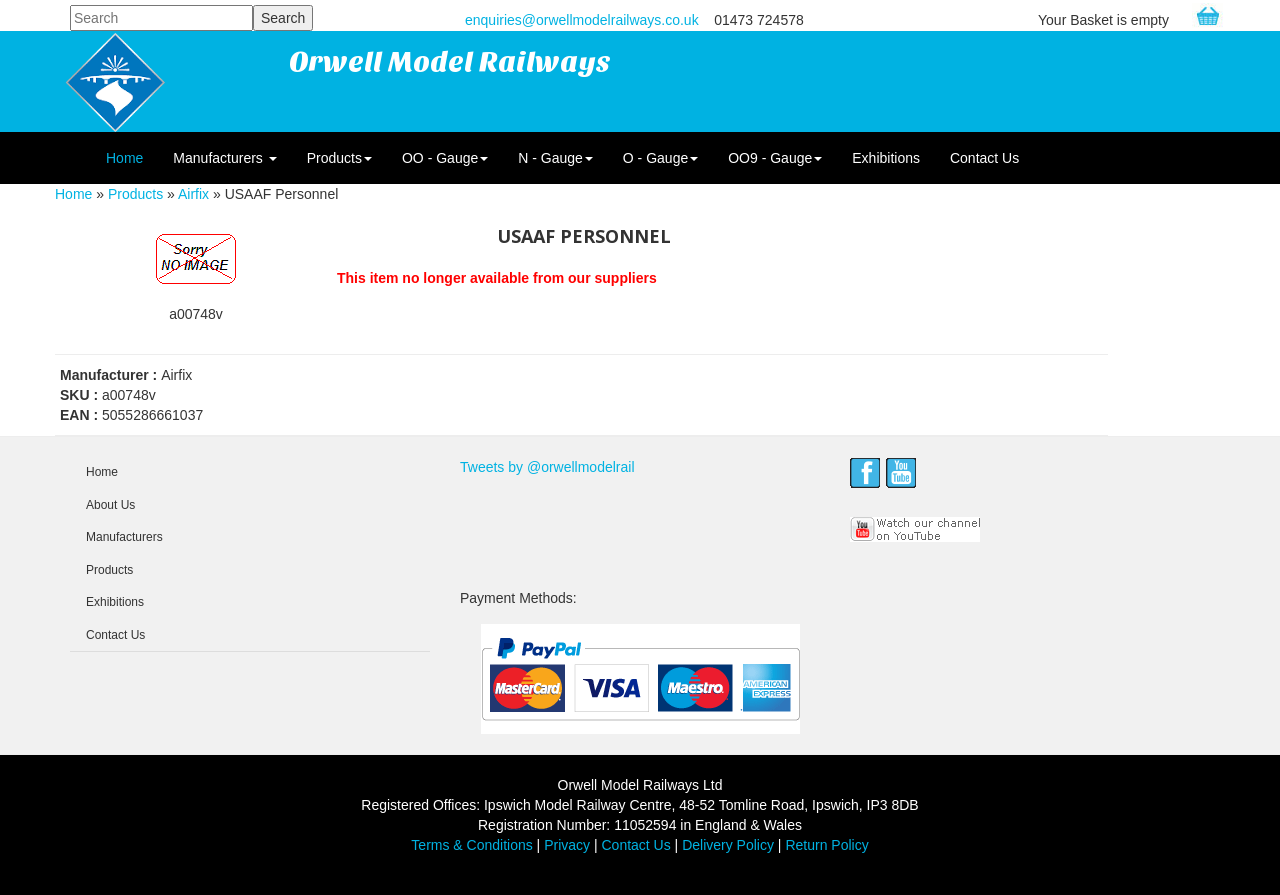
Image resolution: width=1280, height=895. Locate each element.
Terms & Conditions (471, 845)
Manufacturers (224, 158)
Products (339, 158)
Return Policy (826, 845)
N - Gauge (555, 158)
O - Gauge (660, 158)
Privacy (567, 845)
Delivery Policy (728, 845)
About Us (110, 505)
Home (124, 158)
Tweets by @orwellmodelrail (547, 467)
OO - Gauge (445, 158)
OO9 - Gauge (775, 158)
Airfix (193, 194)
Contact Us (984, 158)
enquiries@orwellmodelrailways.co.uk (582, 20)
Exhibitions (886, 158)
